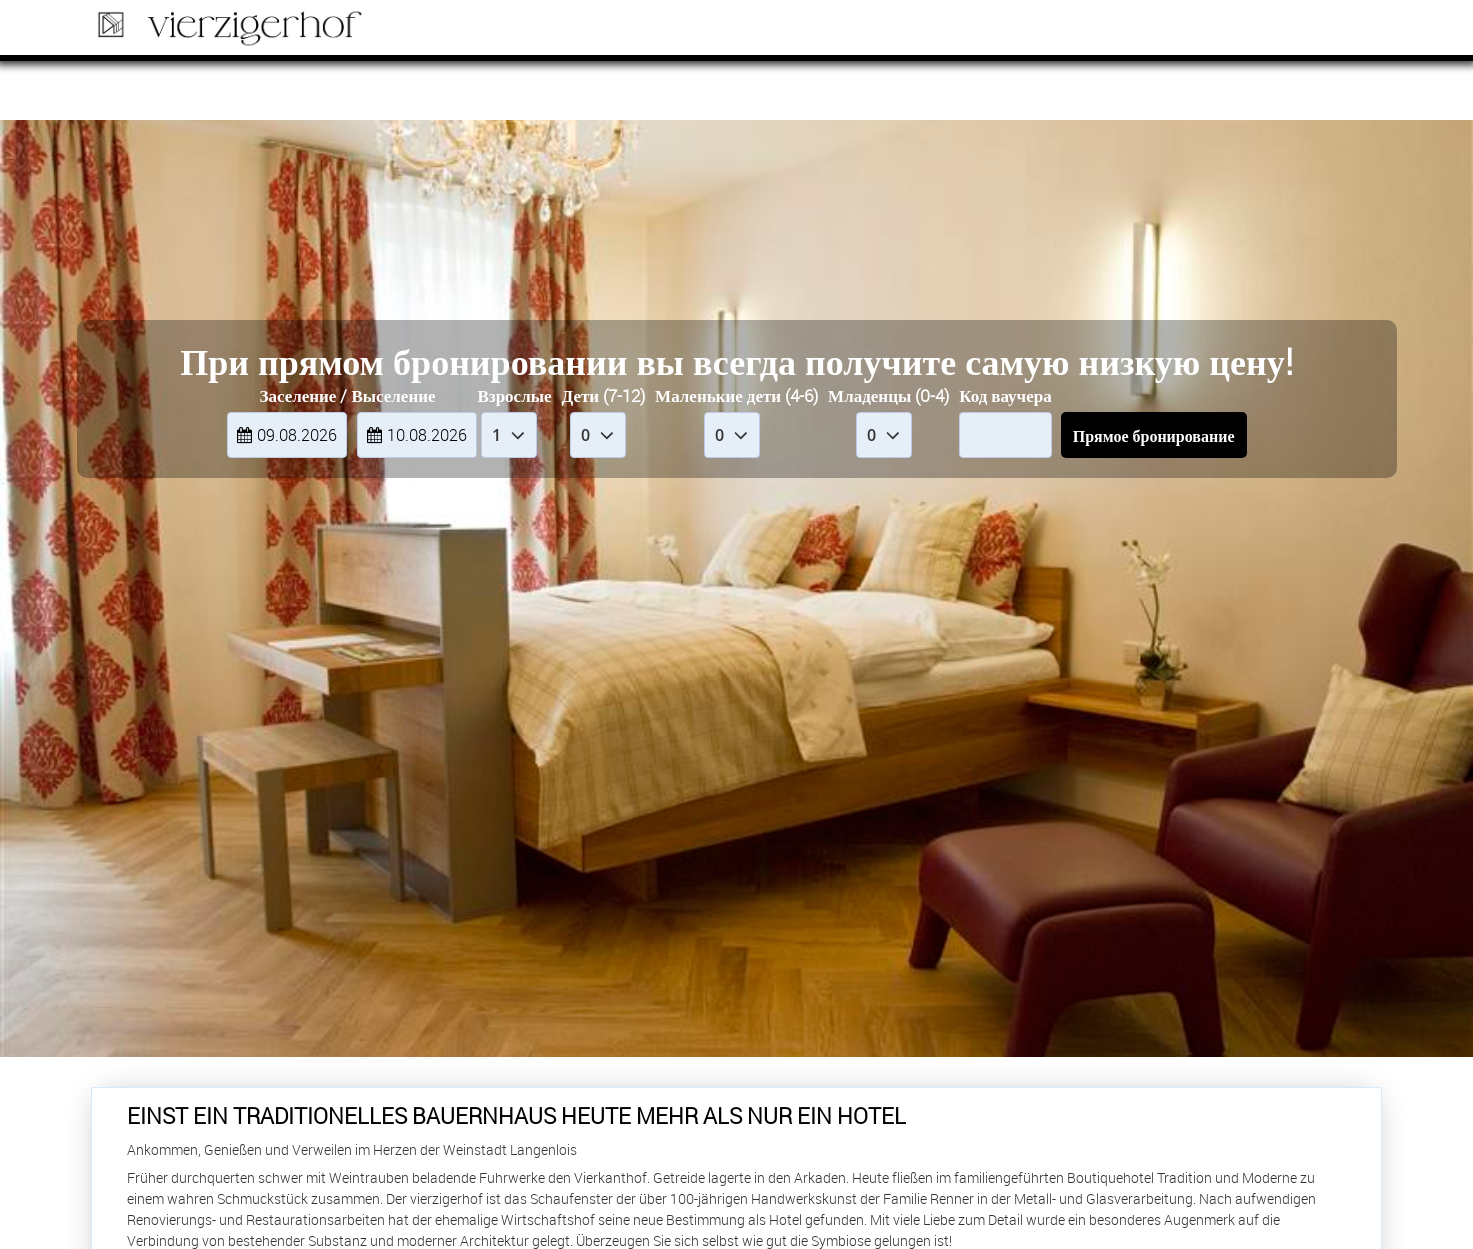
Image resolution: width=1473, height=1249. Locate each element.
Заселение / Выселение (347, 395)
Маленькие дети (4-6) (736, 395)
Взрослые (514, 395)
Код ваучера (1005, 395)
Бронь (1319, 31)
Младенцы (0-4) (888, 395)
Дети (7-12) (604, 395)
